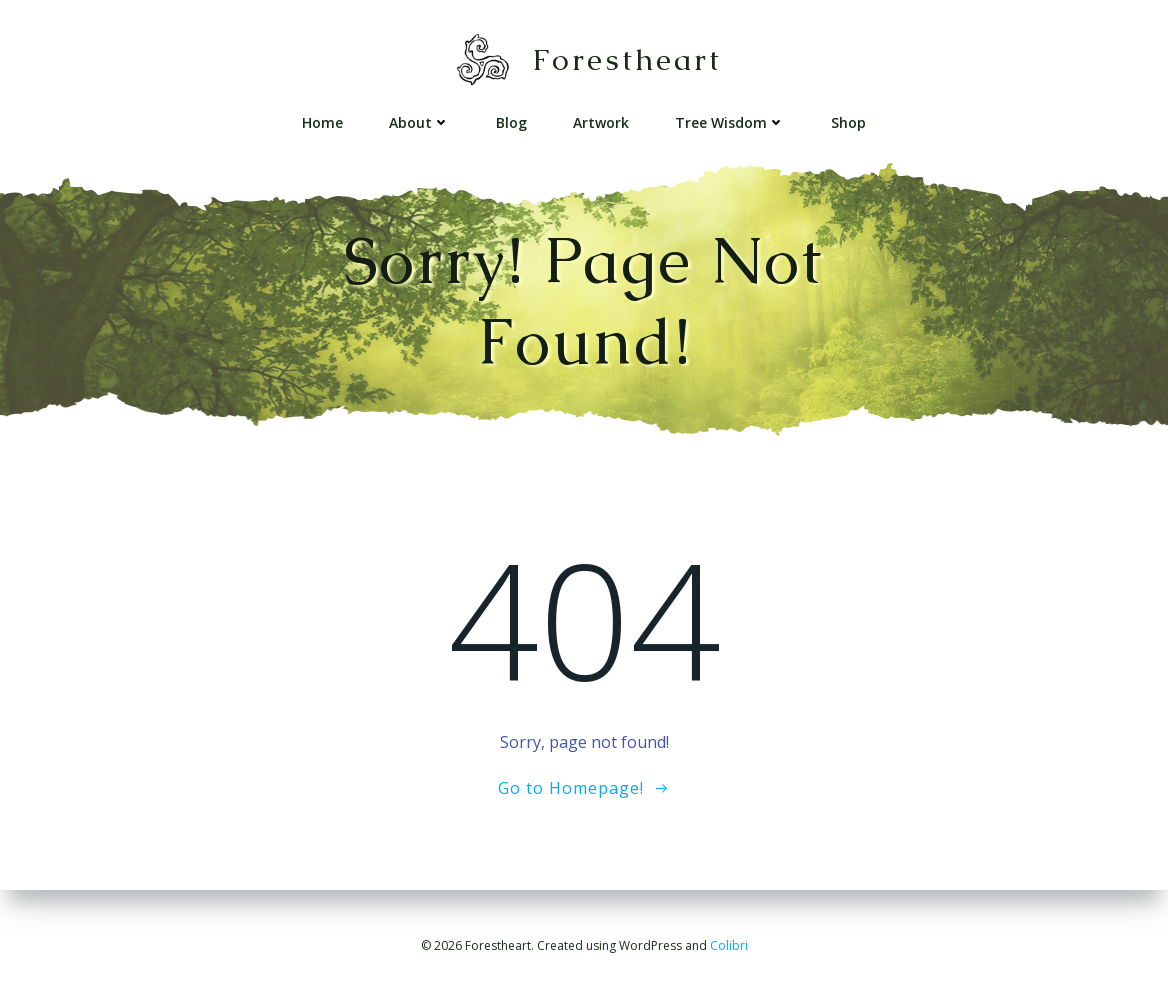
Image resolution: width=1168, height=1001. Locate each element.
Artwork (601, 122)
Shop (848, 122)
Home (322, 122)
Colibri (729, 945)
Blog (511, 122)
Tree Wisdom (730, 122)
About (419, 122)
